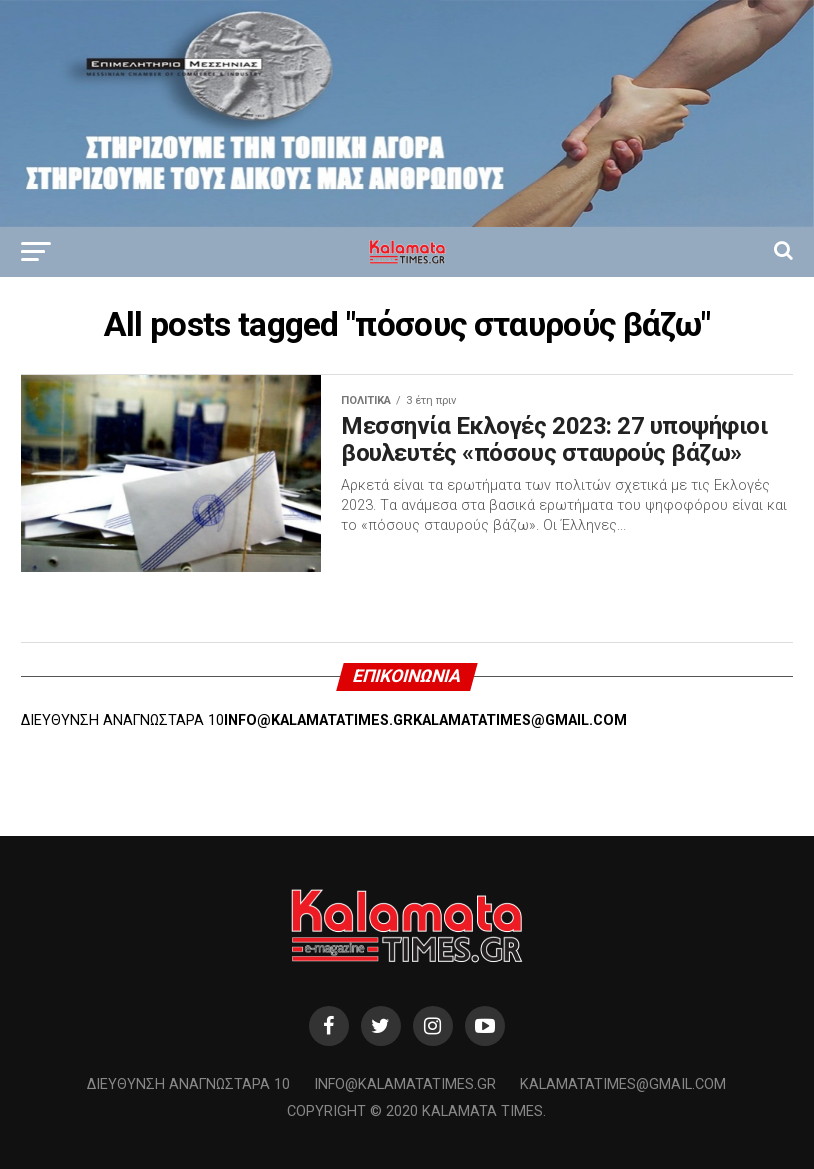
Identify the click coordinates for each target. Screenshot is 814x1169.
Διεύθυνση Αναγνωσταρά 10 (188, 1084)
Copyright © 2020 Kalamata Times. (416, 1111)
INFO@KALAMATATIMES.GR (318, 720)
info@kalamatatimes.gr (405, 1084)
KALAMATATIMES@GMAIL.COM (520, 720)
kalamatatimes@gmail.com (623, 1084)
